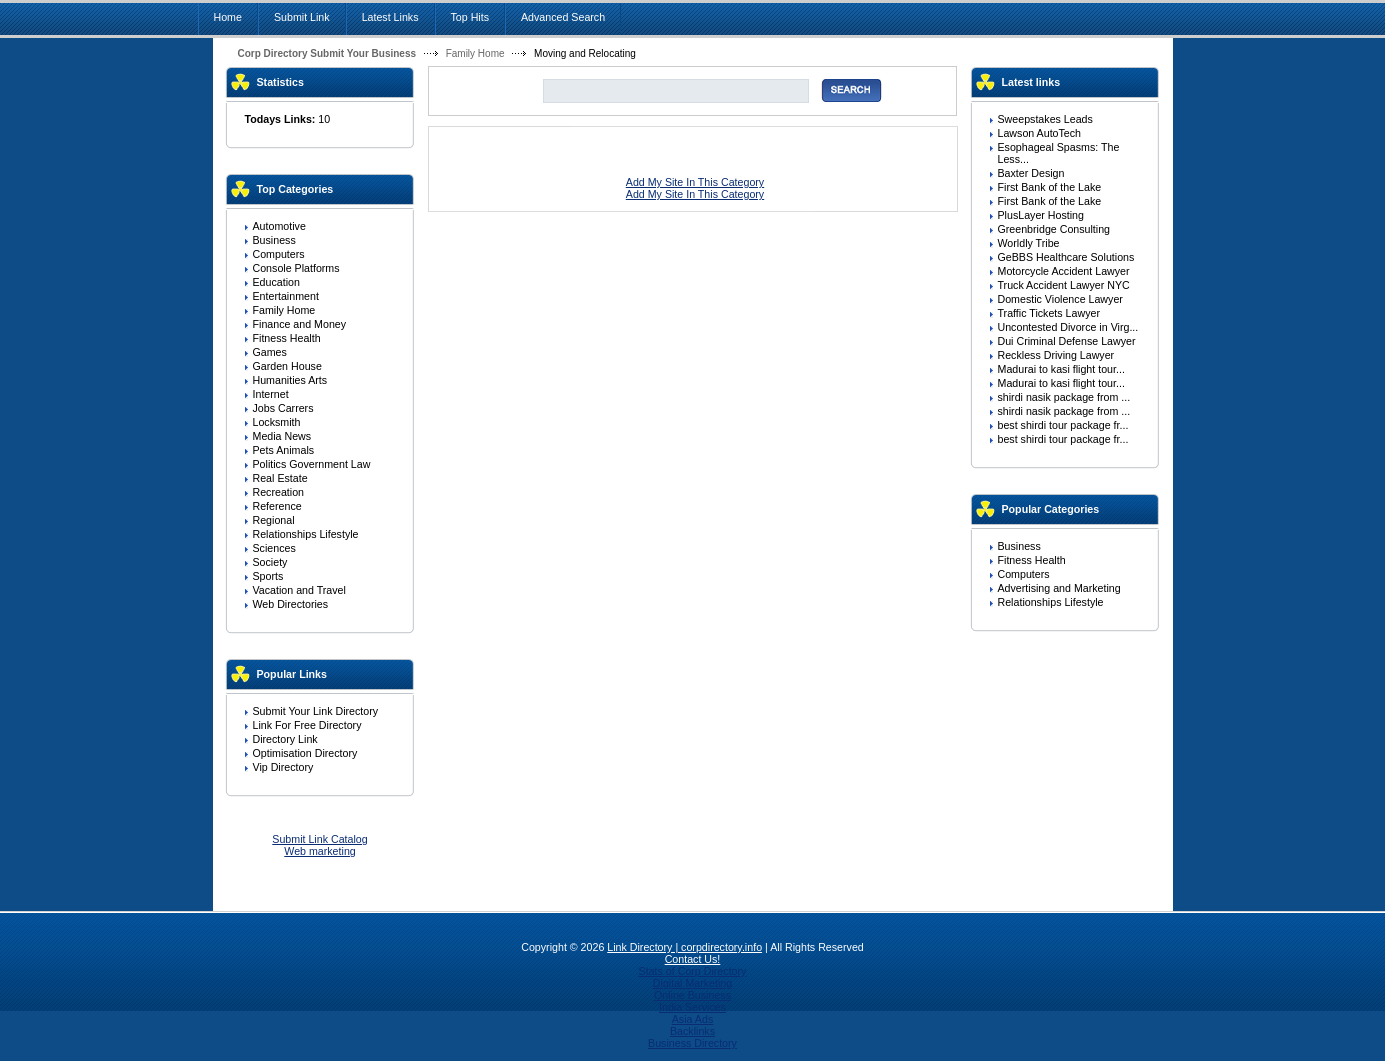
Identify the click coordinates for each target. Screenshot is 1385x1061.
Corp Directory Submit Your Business (327, 53)
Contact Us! (693, 959)
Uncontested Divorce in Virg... (1068, 327)
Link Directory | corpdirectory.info (684, 947)
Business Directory (692, 1043)
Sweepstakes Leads (1045, 119)
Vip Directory (283, 767)
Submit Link (302, 17)
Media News (282, 436)
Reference (277, 506)
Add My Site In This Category (695, 182)
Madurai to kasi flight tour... (1061, 369)
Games (270, 352)
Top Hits (470, 17)
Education (276, 282)
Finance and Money (300, 324)
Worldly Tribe (1029, 243)
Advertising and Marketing (1059, 588)
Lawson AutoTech (1040, 133)
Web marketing (319, 851)
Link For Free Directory (307, 725)
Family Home (475, 53)
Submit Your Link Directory (316, 711)
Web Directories (291, 604)
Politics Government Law (312, 464)
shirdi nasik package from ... (1064, 397)
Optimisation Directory (305, 753)
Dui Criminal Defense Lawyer (1067, 341)
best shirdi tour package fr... (1063, 425)
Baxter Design (1031, 173)
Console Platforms (296, 268)
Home (228, 17)
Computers (279, 254)
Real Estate (280, 478)
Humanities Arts (290, 380)
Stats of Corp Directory (693, 971)
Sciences (274, 548)
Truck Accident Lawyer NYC (1064, 285)
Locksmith (277, 422)
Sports (268, 576)
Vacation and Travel (299, 590)
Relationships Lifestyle (306, 534)
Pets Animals (284, 450)
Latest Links (390, 17)
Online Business (692, 995)
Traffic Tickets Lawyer (1049, 313)
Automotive (279, 226)
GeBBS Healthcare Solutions (1066, 257)
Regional (274, 520)
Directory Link (285, 739)
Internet (271, 394)
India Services (692, 1007)
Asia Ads (692, 1019)
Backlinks (692, 1031)
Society (270, 562)
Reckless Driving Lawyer (1056, 355)
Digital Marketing (692, 983)
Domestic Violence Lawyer (1060, 299)
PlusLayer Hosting (1041, 215)
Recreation (279, 492)
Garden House (287, 366)
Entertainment (286, 296)
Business (274, 240)
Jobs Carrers (283, 408)
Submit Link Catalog (319, 839)
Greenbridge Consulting (1054, 229)
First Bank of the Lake (1050, 187)
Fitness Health (287, 338)
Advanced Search (563, 17)
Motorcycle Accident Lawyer (1064, 271)
